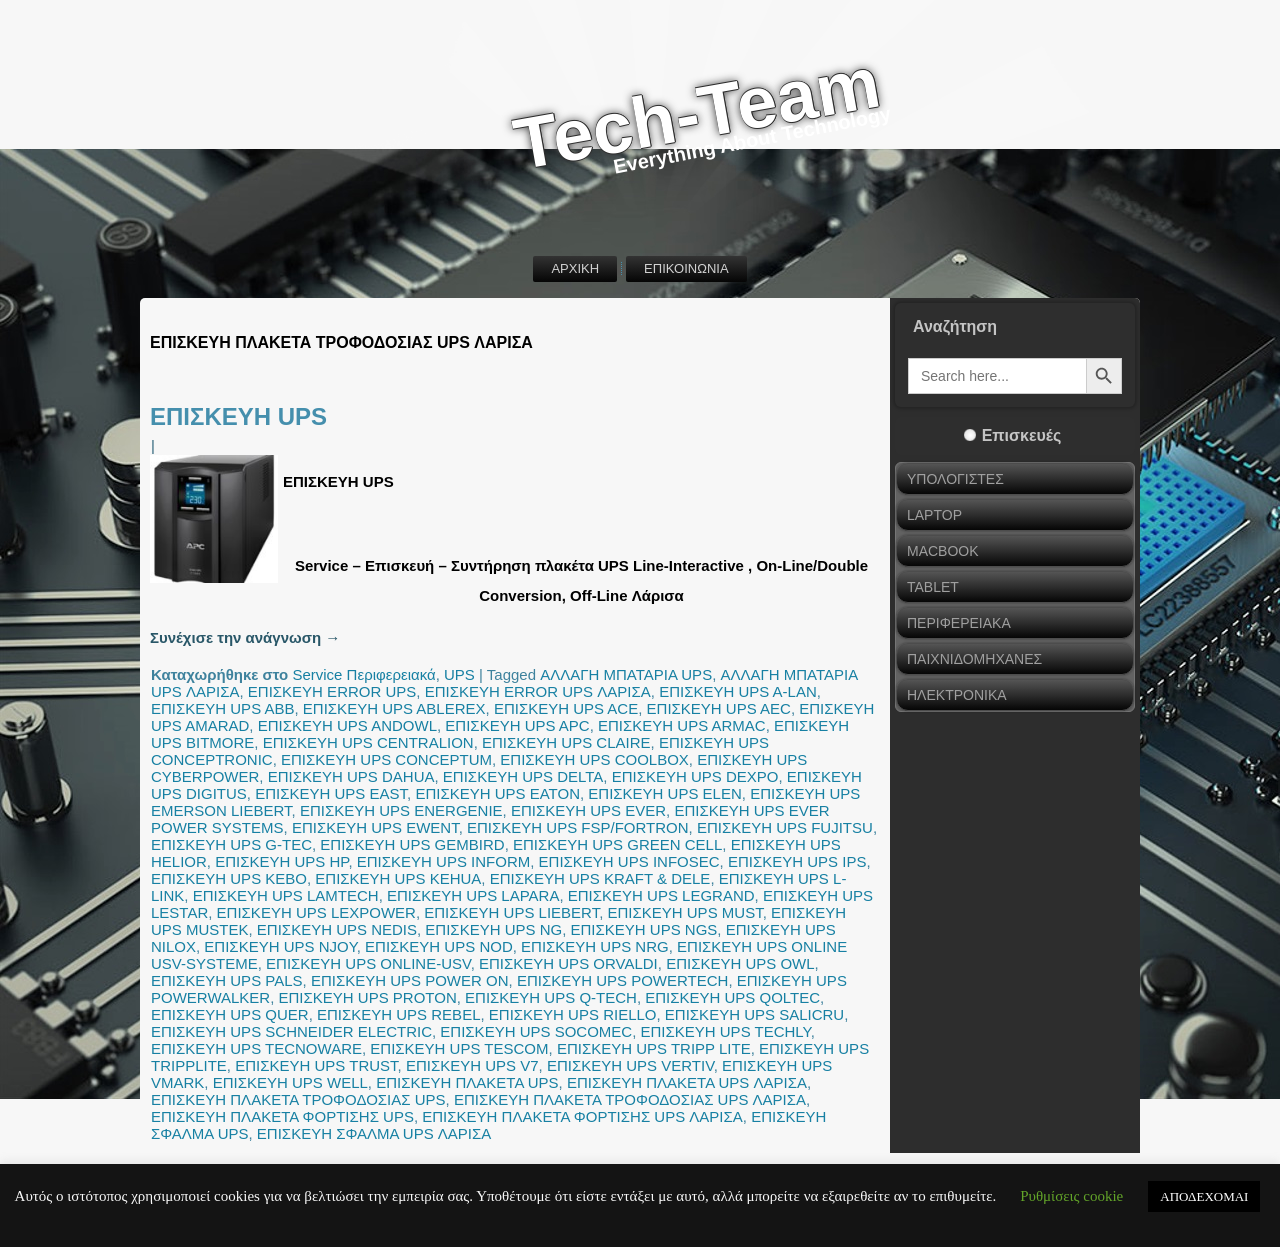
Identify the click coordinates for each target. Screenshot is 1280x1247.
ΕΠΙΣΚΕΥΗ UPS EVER (588, 810)
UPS (459, 674)
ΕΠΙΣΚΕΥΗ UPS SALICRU (754, 1014)
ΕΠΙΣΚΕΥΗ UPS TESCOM (459, 1048)
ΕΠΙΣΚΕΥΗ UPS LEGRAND (661, 895)
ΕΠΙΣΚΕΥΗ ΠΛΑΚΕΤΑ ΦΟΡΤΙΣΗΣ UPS (282, 1116)
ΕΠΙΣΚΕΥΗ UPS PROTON (368, 997)
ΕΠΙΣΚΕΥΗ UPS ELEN (665, 793)
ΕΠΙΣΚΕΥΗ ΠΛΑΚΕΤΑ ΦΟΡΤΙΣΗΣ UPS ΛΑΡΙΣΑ (582, 1116)
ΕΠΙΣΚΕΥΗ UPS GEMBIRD (412, 844)
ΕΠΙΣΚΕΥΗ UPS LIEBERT (511, 912)
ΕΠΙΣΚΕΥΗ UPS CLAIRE (566, 742)
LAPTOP (934, 515)
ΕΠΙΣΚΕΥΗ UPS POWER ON (410, 980)
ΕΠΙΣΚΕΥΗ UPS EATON (497, 793)
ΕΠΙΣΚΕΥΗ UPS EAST (331, 793)
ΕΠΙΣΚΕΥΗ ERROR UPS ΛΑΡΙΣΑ (538, 691)
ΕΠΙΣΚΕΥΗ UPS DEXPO (695, 776)
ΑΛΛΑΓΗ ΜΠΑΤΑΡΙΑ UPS (626, 674)
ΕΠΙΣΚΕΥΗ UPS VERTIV (630, 1065)
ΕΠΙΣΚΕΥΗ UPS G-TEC (231, 844)
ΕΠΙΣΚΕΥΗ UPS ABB (223, 708)
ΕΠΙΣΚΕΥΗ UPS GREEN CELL (617, 844)
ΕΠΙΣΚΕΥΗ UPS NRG (595, 946)
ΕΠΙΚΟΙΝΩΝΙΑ (686, 268)
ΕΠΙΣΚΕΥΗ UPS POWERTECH (623, 980)
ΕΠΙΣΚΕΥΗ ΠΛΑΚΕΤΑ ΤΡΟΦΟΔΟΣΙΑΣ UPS (298, 1099)
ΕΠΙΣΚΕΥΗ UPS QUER (230, 1014)
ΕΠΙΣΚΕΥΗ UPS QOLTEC (732, 997)
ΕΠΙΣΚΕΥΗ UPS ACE (566, 708)
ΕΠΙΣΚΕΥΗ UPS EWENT (375, 827)
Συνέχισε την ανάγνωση (245, 637)
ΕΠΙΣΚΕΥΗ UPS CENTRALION (368, 742)
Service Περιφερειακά (363, 674)
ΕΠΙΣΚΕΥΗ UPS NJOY (280, 946)
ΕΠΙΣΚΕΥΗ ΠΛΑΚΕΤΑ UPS (467, 1082)
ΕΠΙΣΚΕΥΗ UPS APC (517, 725)
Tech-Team (697, 113)
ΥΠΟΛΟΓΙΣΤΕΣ (955, 479)
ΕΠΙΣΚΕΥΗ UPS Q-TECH (551, 997)
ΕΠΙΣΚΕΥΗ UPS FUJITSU (785, 827)
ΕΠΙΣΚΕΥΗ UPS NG (493, 929)
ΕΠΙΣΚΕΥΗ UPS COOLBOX (594, 759)
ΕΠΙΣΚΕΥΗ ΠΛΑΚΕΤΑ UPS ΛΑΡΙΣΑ (687, 1082)
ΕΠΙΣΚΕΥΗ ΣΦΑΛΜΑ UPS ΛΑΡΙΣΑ (374, 1133)
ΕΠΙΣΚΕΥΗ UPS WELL (290, 1082)
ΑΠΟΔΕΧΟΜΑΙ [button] (1204, 1196)
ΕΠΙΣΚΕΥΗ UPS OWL (740, 963)
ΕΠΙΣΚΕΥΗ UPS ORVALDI (568, 963)
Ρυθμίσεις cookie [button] (1071, 1196)
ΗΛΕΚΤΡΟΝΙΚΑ (957, 695)
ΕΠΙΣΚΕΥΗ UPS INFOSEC (629, 861)
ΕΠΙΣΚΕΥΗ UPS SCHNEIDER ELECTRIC (291, 1031)
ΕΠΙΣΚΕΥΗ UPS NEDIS (337, 929)
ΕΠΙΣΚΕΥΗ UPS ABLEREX (394, 708)
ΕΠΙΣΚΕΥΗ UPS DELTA (523, 776)
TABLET (933, 587)
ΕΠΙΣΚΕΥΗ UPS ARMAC (682, 725)
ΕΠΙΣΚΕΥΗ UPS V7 (472, 1065)
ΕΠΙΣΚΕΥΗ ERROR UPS (332, 691)
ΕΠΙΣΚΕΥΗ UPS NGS (644, 929)
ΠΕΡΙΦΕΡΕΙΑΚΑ (959, 623)
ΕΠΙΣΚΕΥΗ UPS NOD (439, 946)
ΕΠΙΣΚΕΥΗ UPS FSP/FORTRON (578, 827)
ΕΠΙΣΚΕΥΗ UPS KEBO (229, 878)
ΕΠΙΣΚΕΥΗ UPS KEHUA (398, 878)
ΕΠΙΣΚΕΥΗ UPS (238, 416)
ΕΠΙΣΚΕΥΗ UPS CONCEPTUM (386, 759)
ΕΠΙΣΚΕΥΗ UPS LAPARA (473, 895)
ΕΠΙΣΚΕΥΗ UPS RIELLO (573, 1014)
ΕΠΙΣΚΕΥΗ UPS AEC (719, 708)
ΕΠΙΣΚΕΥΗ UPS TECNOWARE (256, 1048)
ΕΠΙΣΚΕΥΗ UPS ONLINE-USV (368, 963)
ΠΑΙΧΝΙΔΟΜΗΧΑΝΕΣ (974, 659)
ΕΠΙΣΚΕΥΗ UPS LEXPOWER (316, 912)
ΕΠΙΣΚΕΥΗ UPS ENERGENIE (401, 810)
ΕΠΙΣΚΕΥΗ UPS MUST (685, 912)
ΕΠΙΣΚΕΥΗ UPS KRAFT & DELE (600, 878)
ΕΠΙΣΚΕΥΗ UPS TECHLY (726, 1031)
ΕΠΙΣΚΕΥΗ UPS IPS (797, 861)
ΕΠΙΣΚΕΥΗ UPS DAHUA (351, 776)
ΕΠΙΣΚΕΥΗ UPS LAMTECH (286, 895)
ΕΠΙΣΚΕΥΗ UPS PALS (227, 980)
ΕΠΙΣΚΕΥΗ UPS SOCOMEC (536, 1031)
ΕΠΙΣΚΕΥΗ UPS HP (281, 861)
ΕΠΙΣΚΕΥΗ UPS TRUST (316, 1065)
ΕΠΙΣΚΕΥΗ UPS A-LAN (738, 691)
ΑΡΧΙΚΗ (575, 268)
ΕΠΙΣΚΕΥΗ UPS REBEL (399, 1014)
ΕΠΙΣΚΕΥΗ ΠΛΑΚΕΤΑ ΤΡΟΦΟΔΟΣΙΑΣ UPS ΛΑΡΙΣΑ (630, 1099)
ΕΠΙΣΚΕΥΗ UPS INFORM (443, 861)
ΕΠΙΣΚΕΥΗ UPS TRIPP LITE (654, 1048)
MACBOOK (943, 551)
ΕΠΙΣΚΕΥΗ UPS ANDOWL (347, 725)
